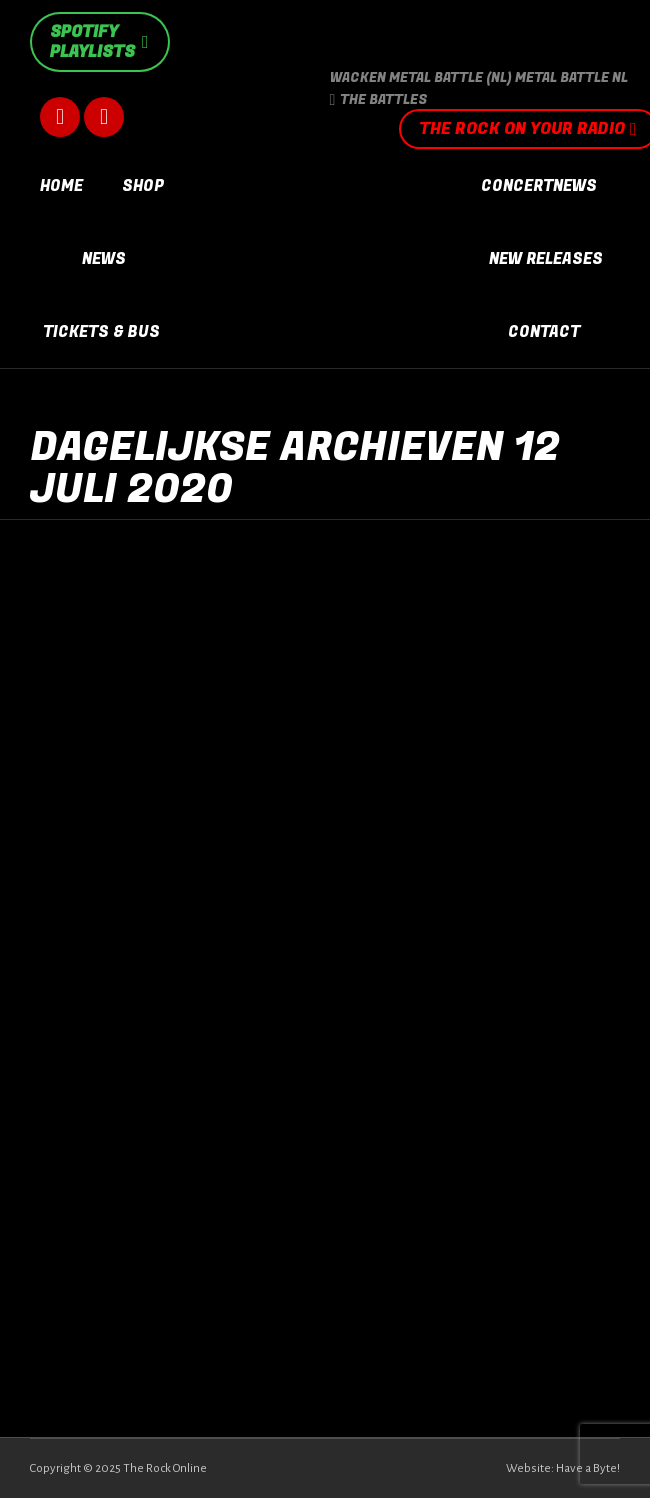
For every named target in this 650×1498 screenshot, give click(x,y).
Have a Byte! (588, 1468)
